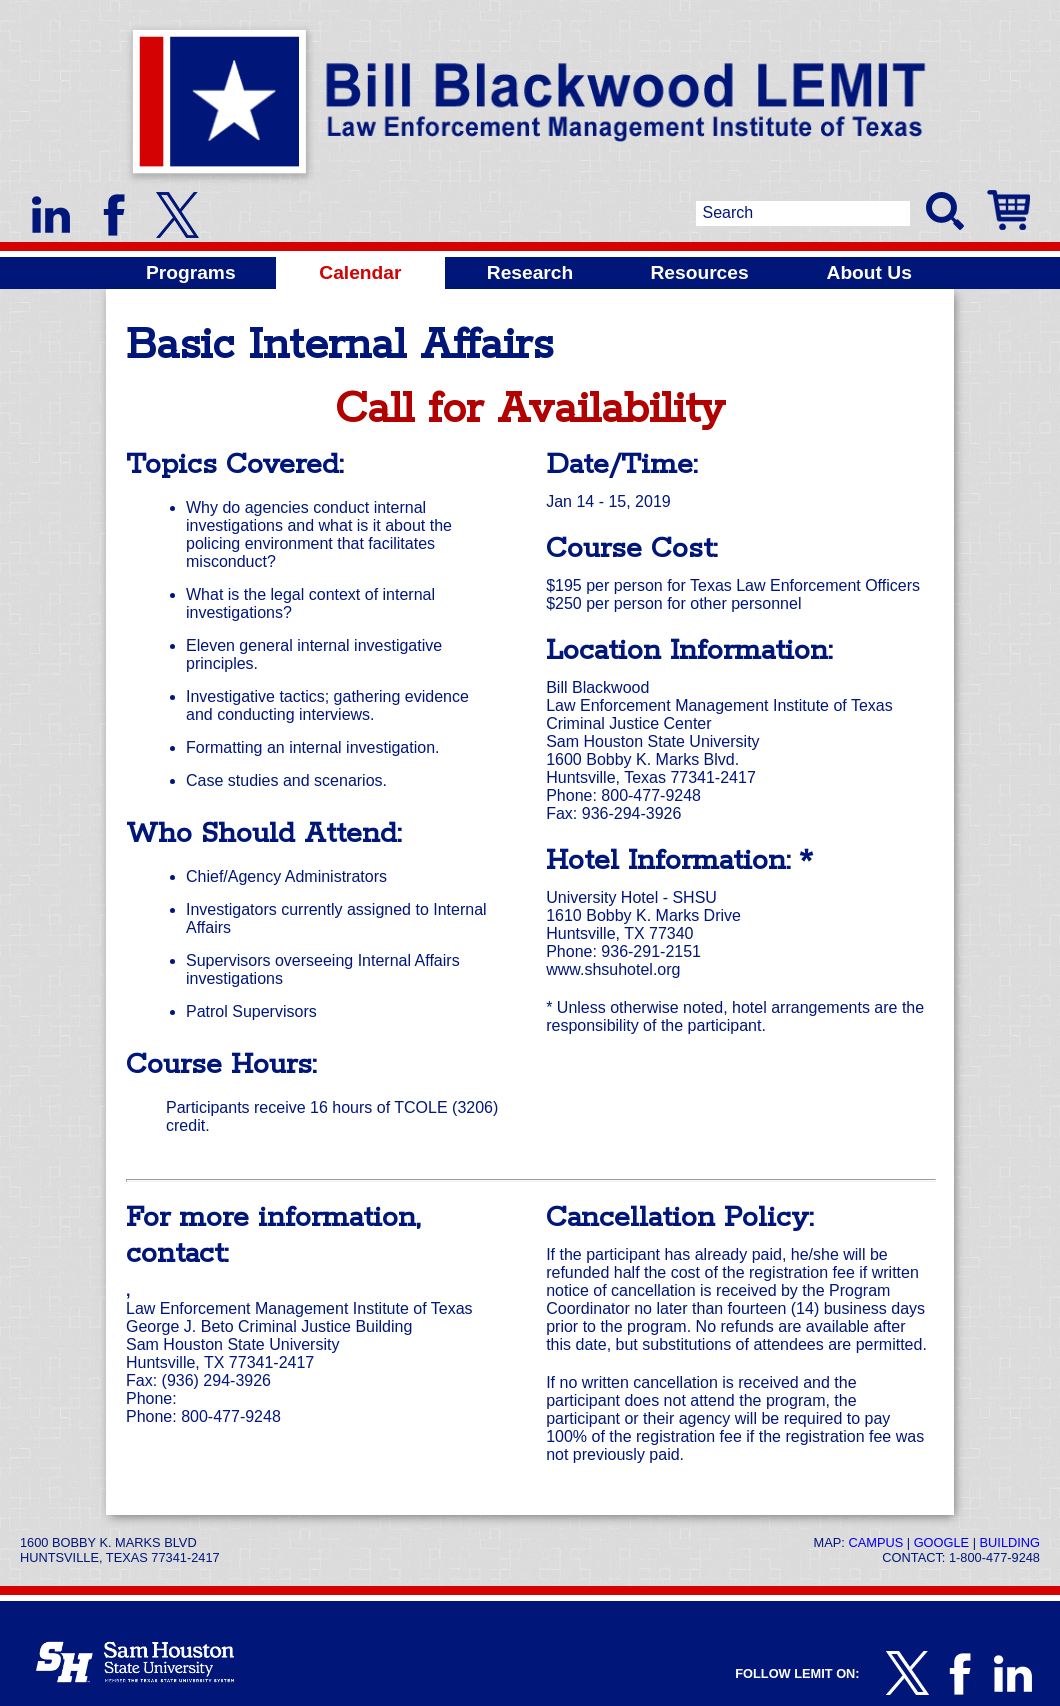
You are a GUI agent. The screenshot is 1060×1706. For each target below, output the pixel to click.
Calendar (360, 272)
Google (941, 1542)
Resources (700, 272)
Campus (875, 1542)
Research (530, 272)
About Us (869, 272)
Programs (191, 272)
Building (1010, 1542)
